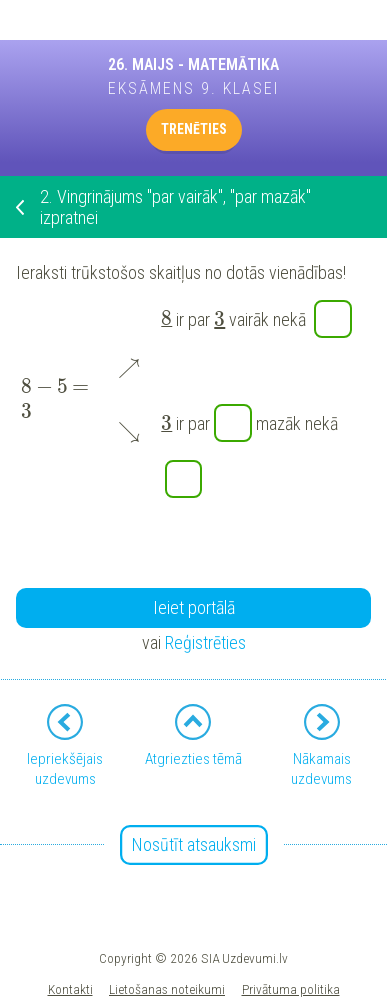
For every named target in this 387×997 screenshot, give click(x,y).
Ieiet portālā (194, 607)
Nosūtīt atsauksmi (194, 844)
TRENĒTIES (194, 129)
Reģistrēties (205, 642)
